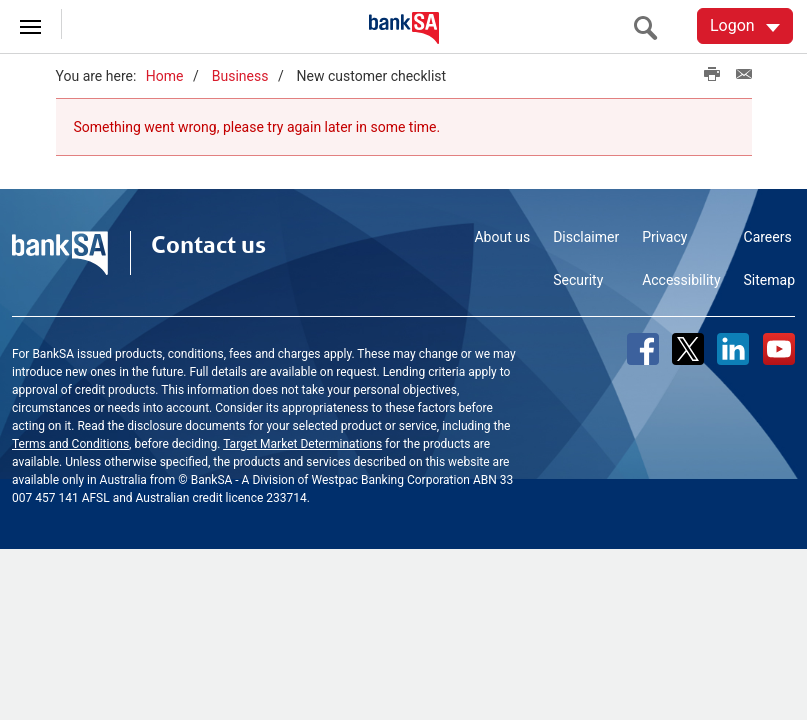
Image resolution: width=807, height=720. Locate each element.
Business (240, 76)
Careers (768, 237)
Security (578, 280)
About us (502, 237)
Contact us (208, 245)
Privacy (664, 237)
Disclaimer (586, 237)
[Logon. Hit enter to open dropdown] (745, 26)
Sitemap (769, 280)
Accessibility (681, 280)
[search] (651, 27)
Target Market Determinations (302, 444)
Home (165, 76)
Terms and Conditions (70, 444)
